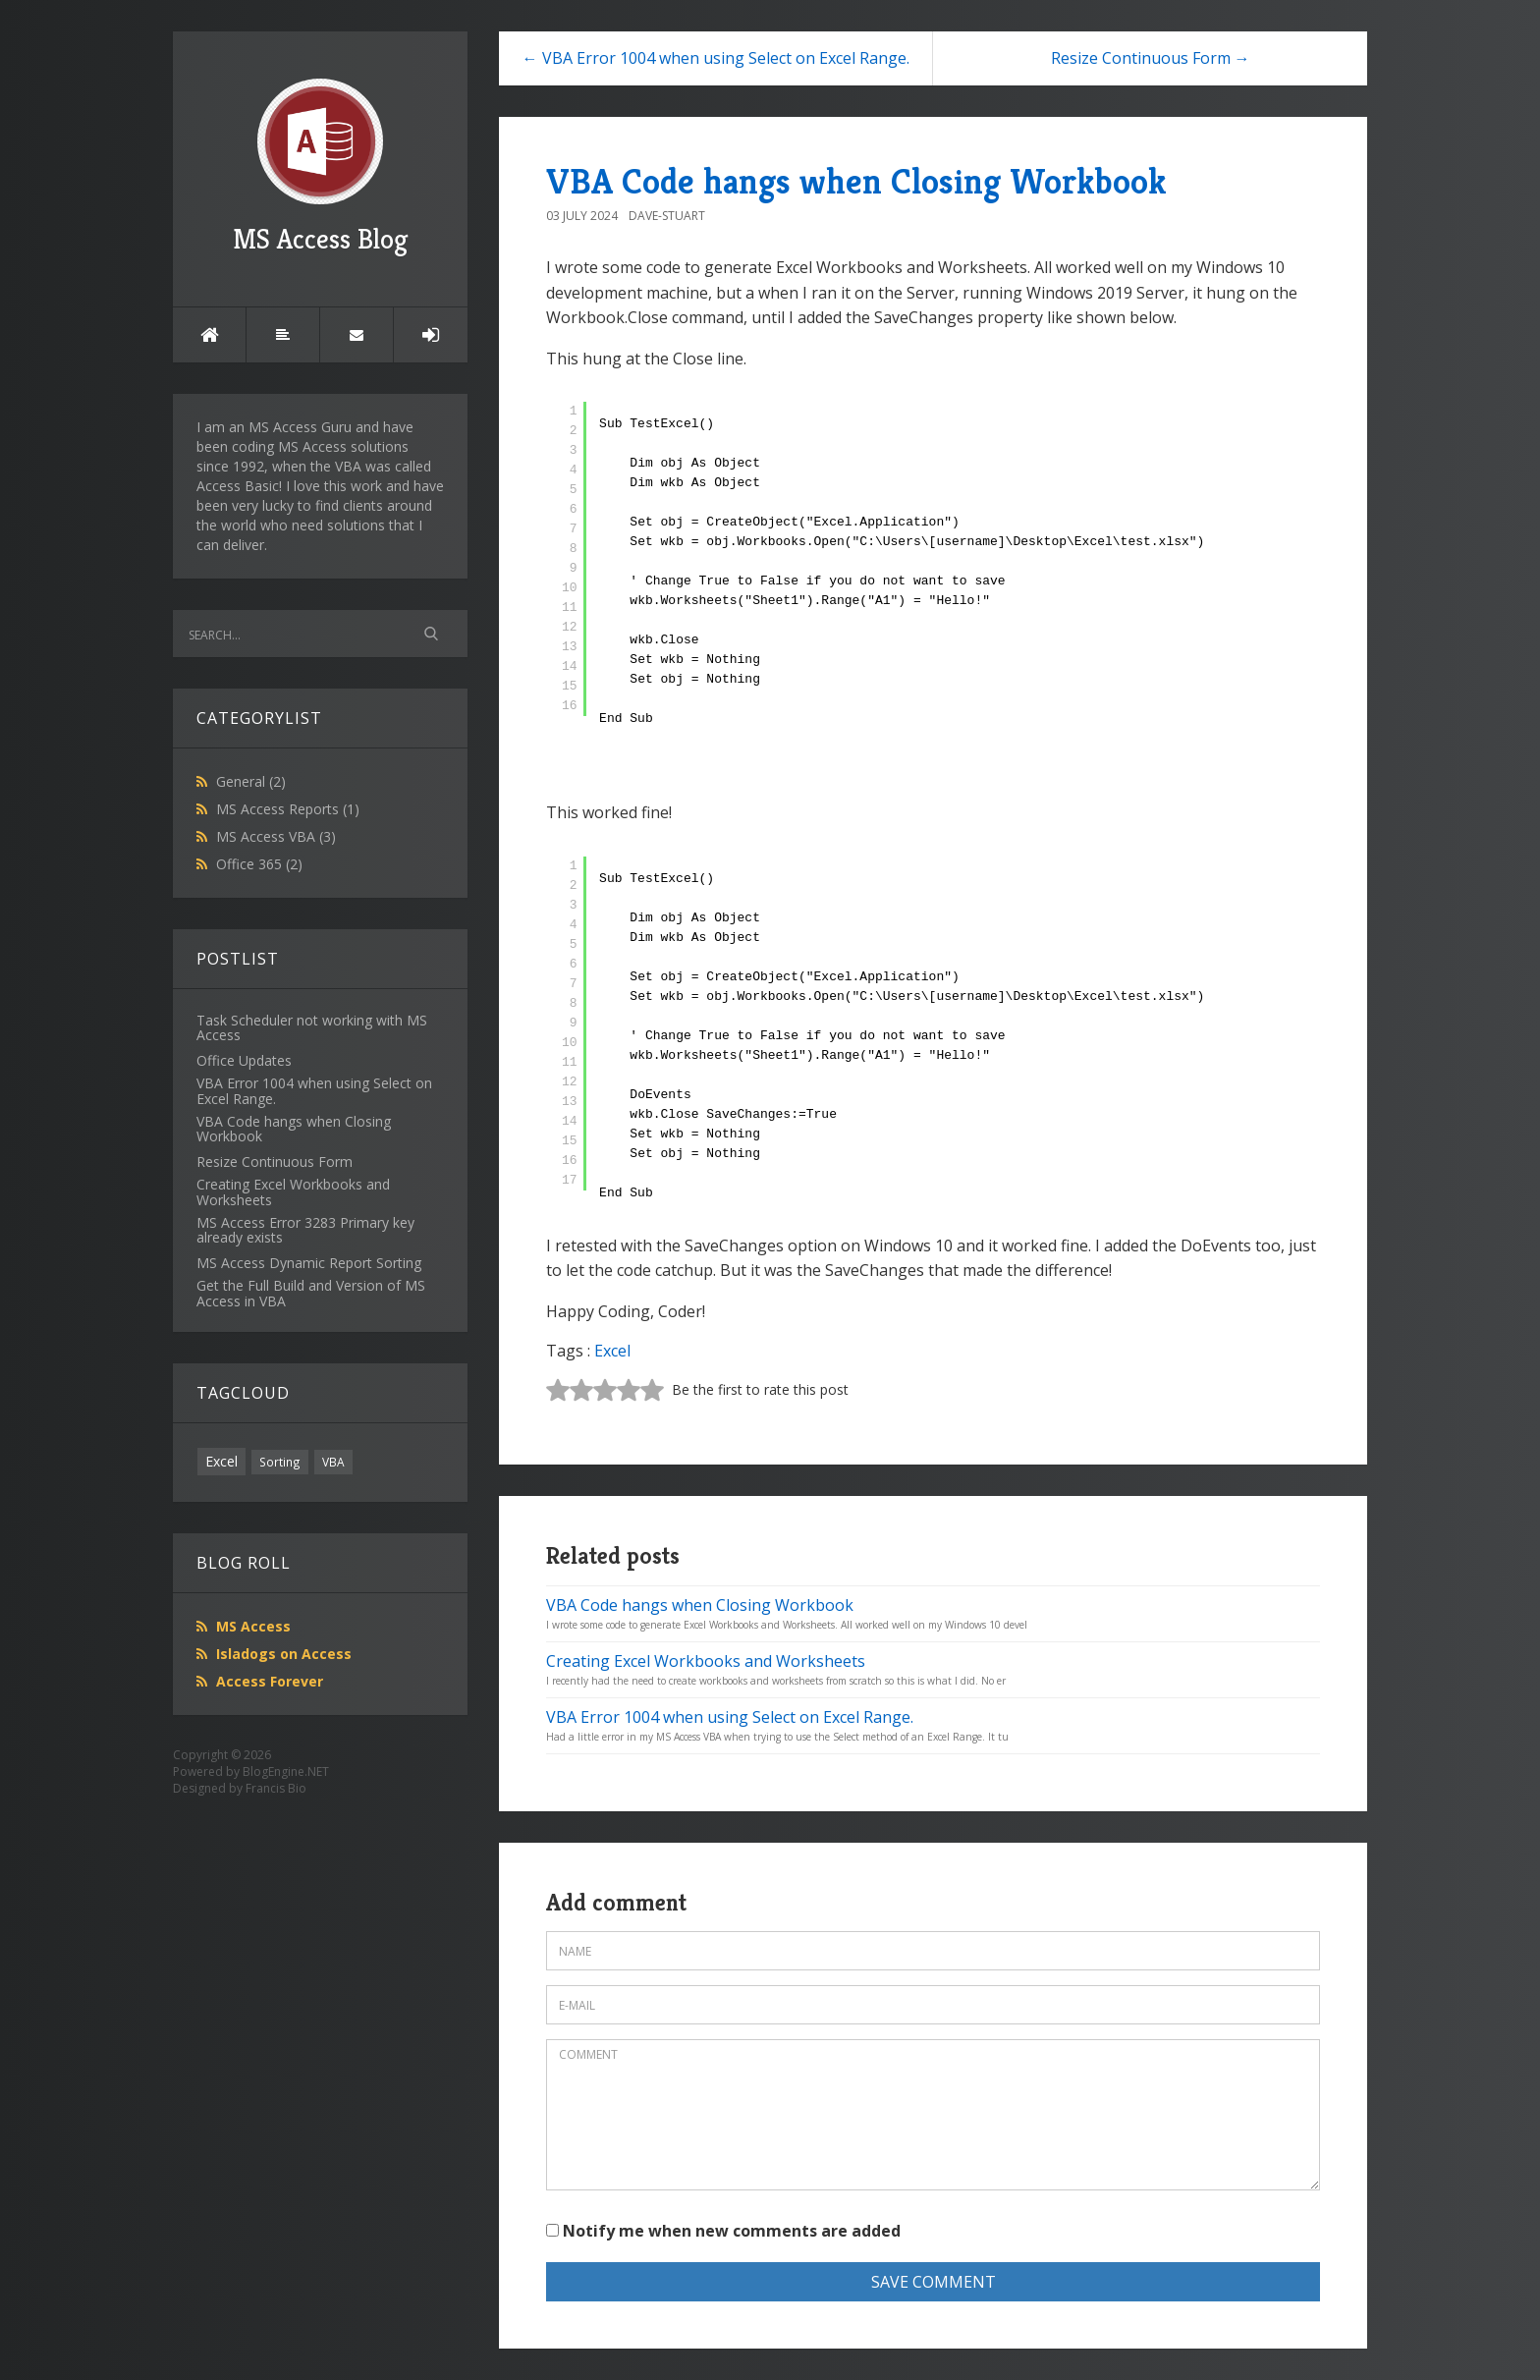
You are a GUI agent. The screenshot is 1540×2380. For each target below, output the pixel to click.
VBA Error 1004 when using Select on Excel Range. (729, 1717)
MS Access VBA (276, 836)
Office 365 (259, 864)
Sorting (280, 1461)
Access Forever (269, 1681)
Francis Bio (276, 1788)
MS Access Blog (321, 167)
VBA (333, 1461)
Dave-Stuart (667, 215)
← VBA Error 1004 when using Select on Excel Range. (715, 58)
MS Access (253, 1626)
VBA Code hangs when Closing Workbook (856, 181)
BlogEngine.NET (286, 1771)
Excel (221, 1461)
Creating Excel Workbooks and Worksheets (705, 1661)
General (251, 781)
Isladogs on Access (284, 1653)
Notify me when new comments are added (723, 2231)
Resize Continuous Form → (1150, 58)
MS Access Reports (287, 809)
